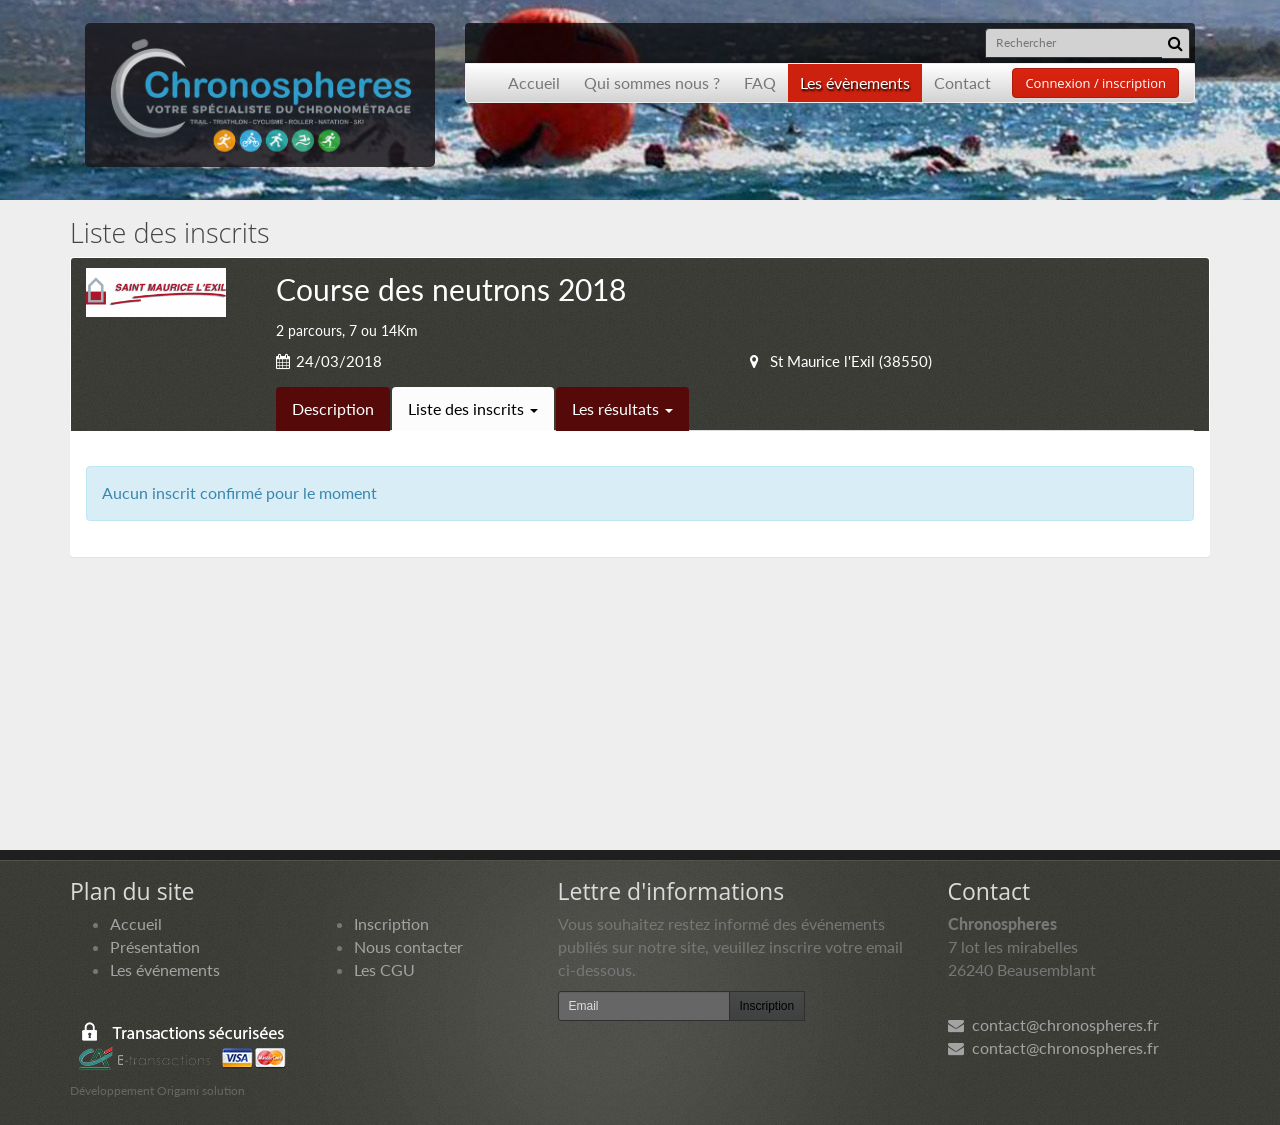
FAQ (760, 82)
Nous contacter (408, 946)
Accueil (534, 82)
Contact (962, 82)
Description (333, 408)
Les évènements (855, 82)
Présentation (155, 946)
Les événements (165, 969)
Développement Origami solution (157, 1090)
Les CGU (384, 969)
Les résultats (622, 408)
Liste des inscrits (473, 408)
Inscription (391, 923)
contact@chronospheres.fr (1053, 1024)
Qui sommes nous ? (652, 82)
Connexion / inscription (1095, 83)
